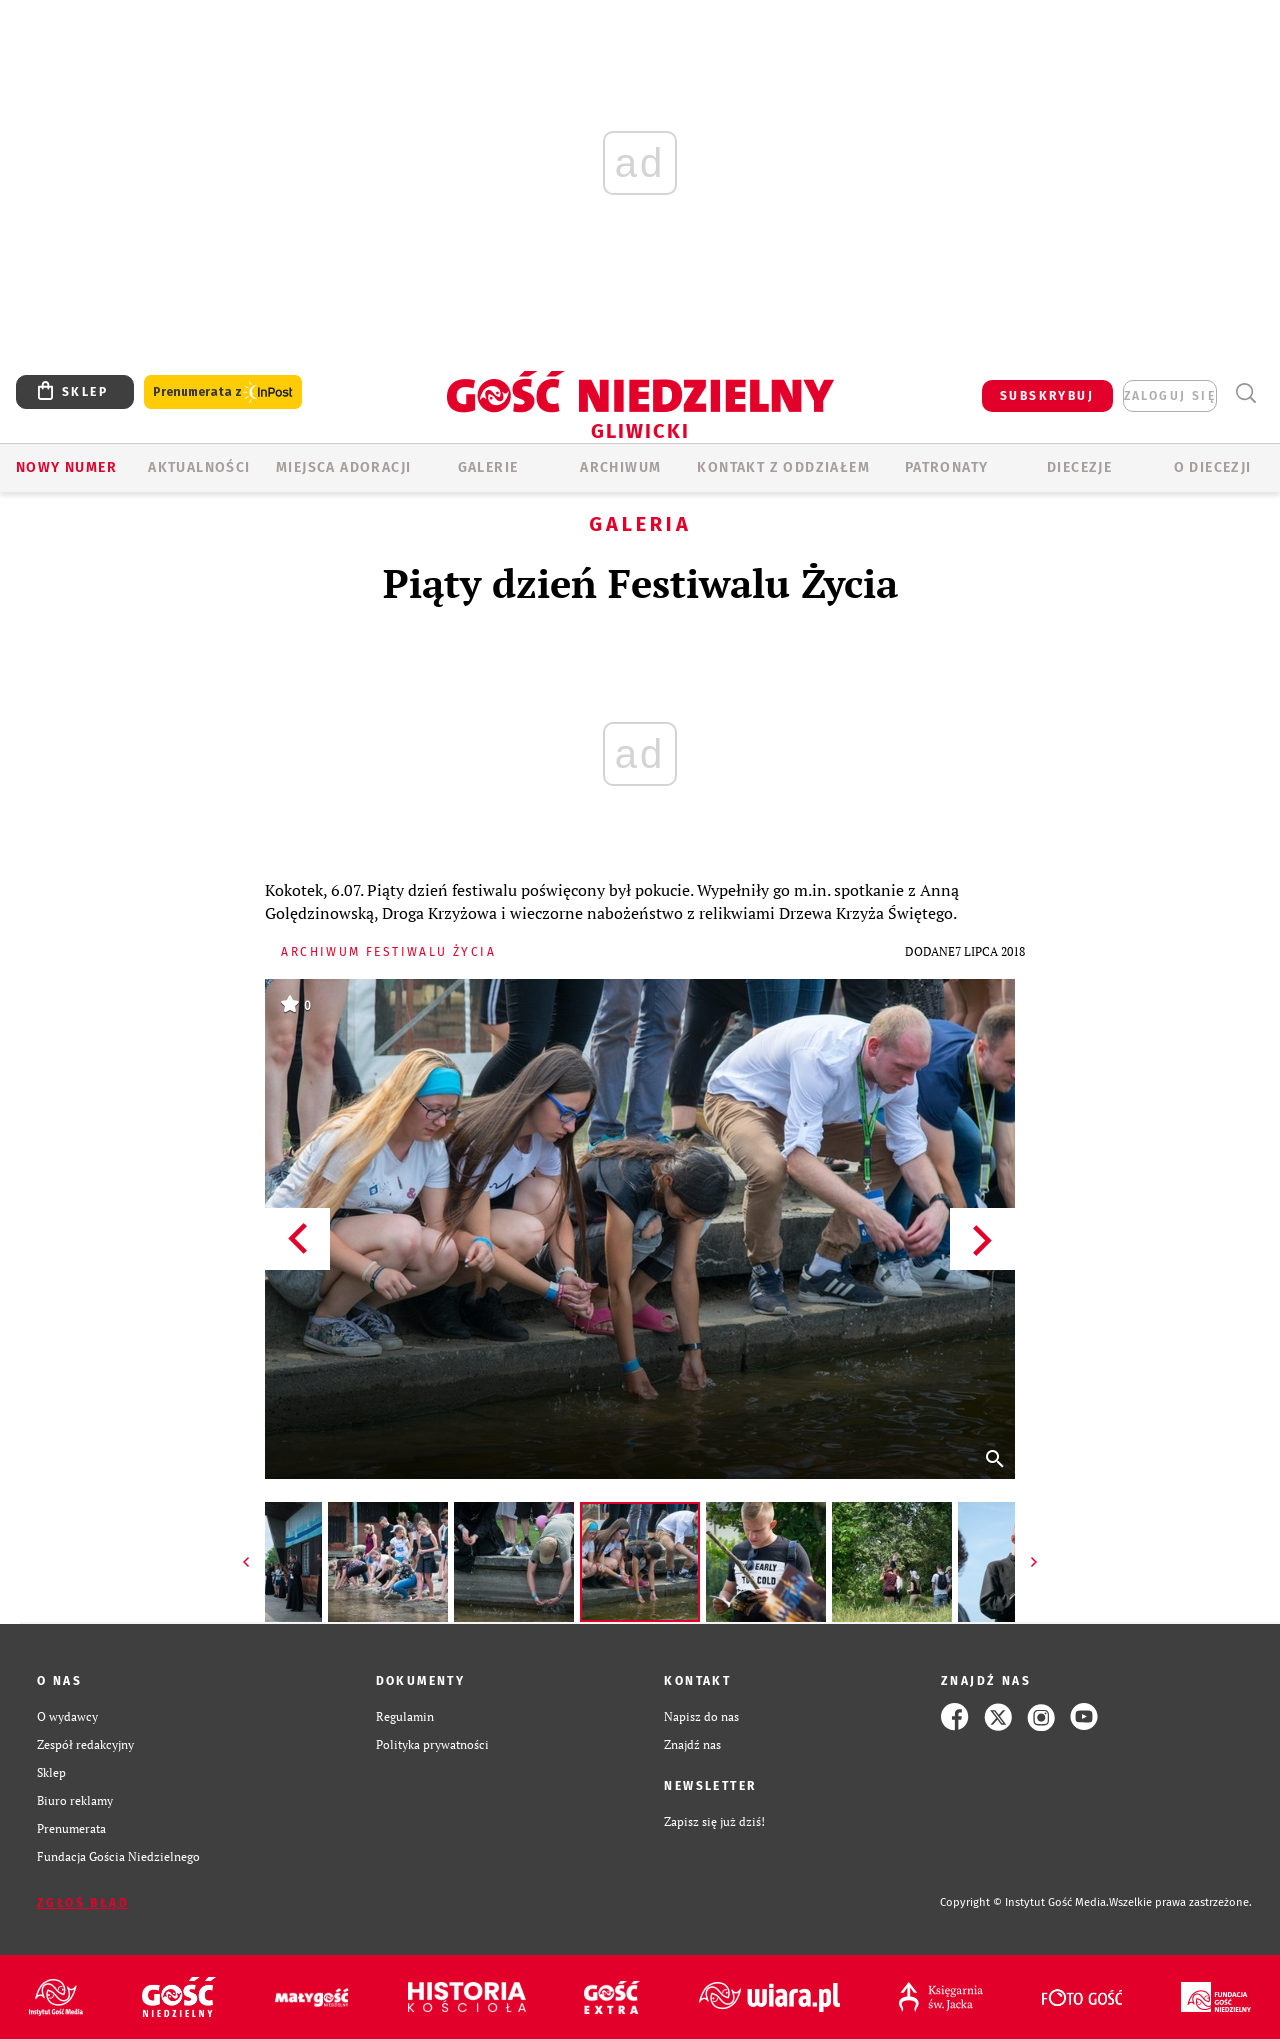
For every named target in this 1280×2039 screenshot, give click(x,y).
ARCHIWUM (620, 467)
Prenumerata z (223, 392)
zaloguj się (1170, 396)
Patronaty (947, 467)
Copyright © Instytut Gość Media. (1024, 1902)
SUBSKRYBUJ (1047, 396)
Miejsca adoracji (343, 467)
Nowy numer (66, 467)
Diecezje (1079, 467)
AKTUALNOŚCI (199, 467)
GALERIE (488, 467)
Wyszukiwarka (1245, 393)
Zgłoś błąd (83, 1903)
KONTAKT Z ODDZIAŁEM (783, 467)
